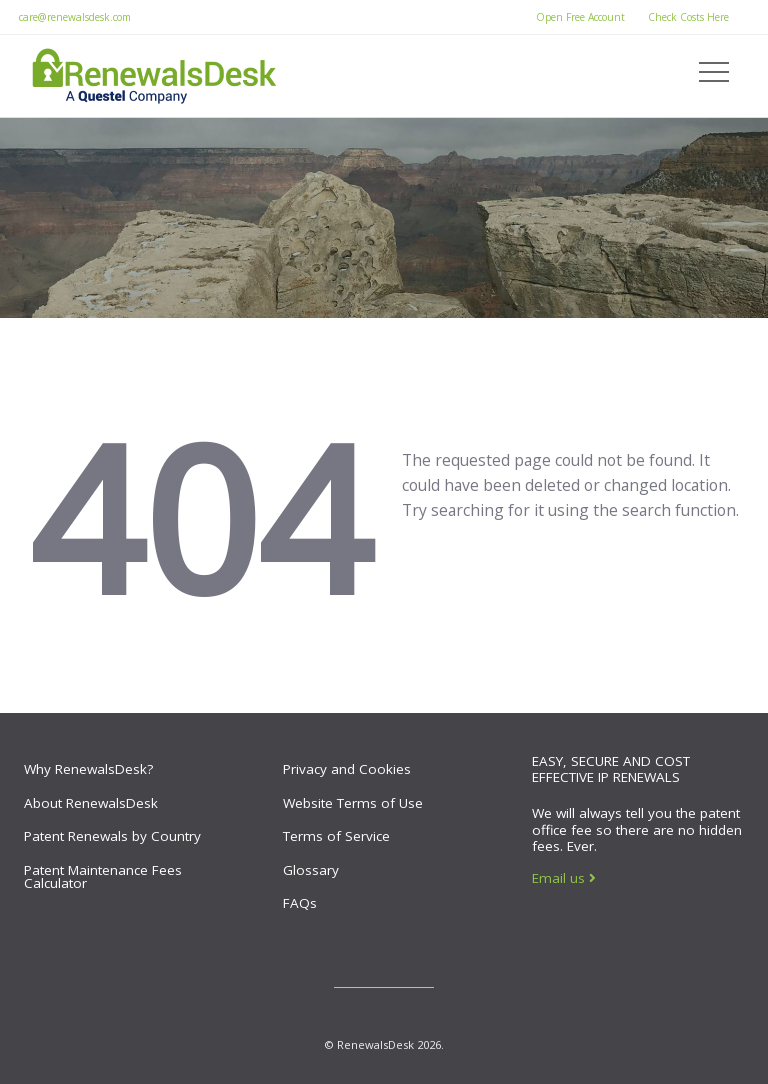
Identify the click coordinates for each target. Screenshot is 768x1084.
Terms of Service (336, 836)
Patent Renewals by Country (112, 836)
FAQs (300, 903)
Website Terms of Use (353, 803)
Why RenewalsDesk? (88, 769)
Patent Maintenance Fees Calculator (103, 877)
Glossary (311, 870)
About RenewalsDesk (91, 803)
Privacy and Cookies (347, 769)
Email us (564, 878)
